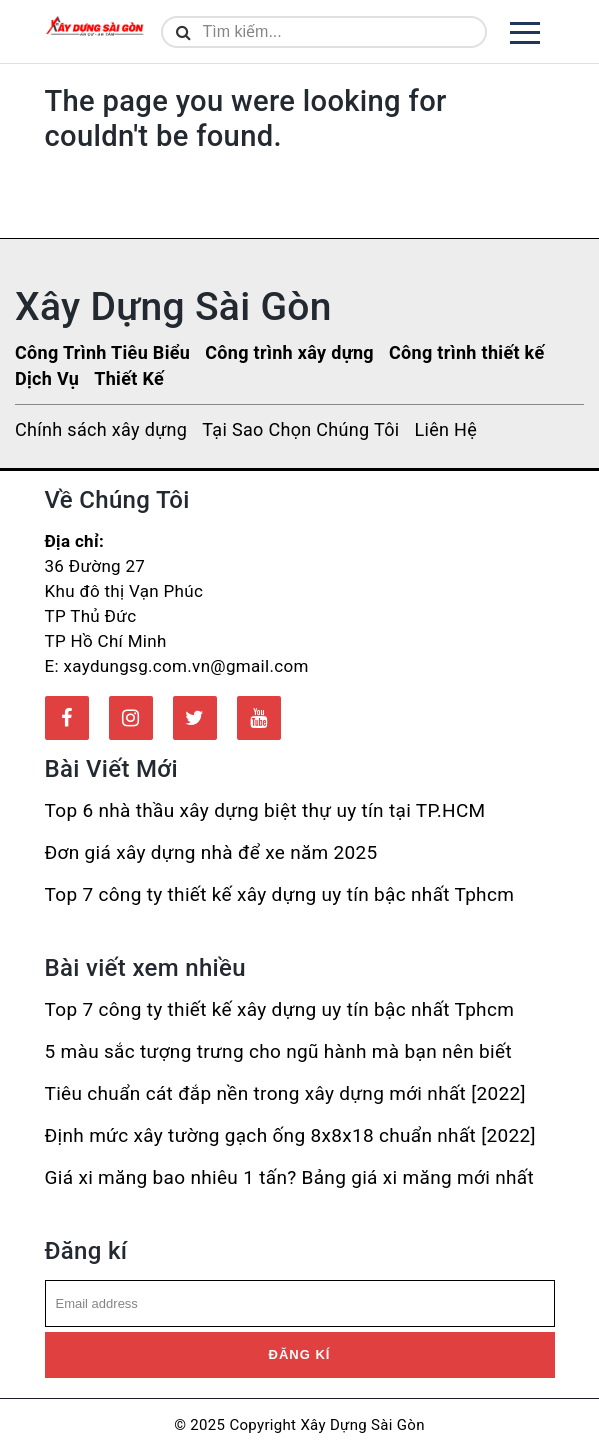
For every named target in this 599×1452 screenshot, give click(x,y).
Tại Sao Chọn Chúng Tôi (300, 429)
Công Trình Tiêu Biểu (102, 352)
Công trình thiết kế (467, 352)
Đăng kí (300, 1354)
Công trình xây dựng (289, 352)
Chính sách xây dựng (101, 429)
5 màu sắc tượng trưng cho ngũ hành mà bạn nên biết (278, 1051)
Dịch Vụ (47, 378)
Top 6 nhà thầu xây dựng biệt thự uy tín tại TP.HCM (265, 810)
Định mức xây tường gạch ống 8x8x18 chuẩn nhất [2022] (290, 1135)
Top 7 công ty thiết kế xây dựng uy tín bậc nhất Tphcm (280, 894)
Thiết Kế (129, 378)
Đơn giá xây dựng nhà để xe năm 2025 (211, 852)
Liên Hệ (445, 429)
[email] (300, 1304)
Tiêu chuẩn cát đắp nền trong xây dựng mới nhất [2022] (285, 1093)
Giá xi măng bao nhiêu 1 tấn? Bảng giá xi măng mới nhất (289, 1177)
